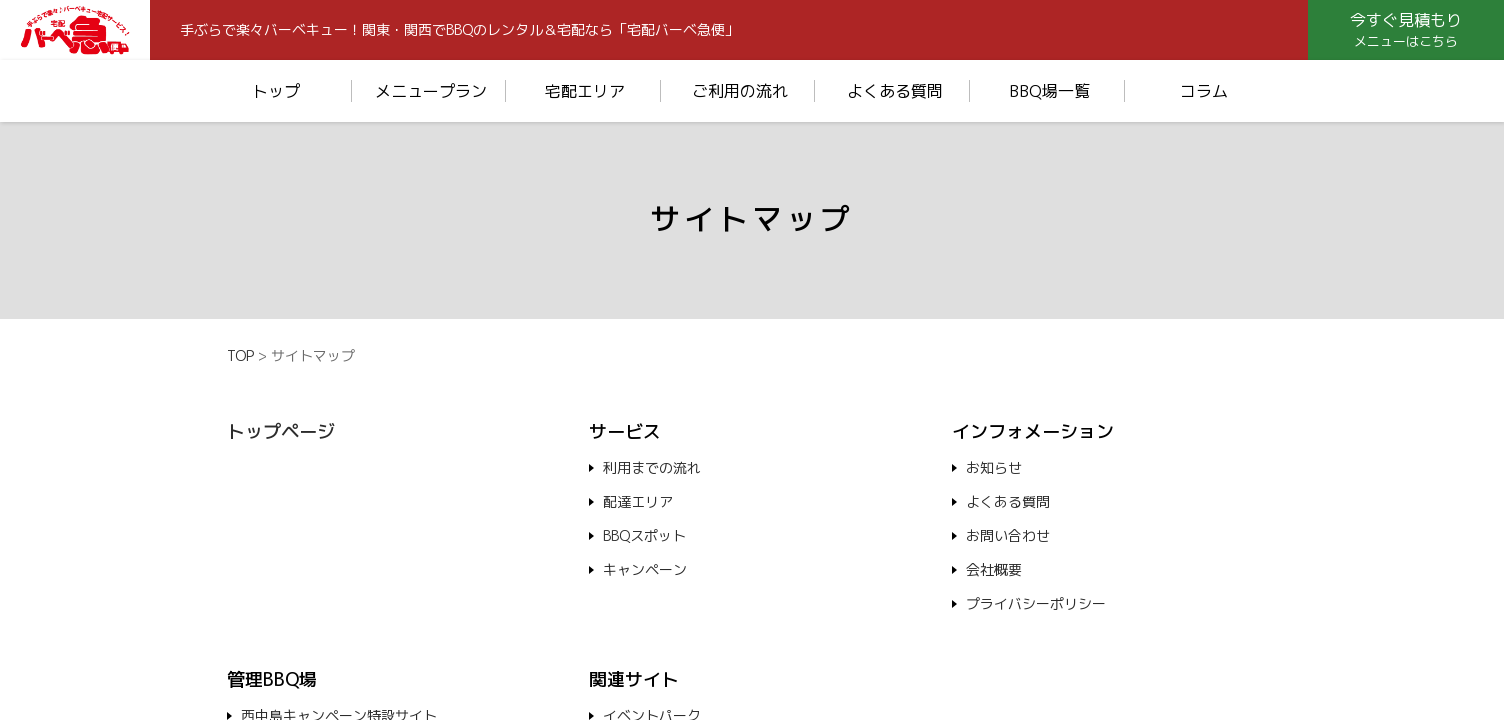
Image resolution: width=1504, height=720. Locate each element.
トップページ (281, 431)
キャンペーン (645, 569)
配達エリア (638, 501)
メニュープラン (431, 91)
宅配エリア (585, 91)
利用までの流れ (652, 467)
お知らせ (994, 467)
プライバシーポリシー (1036, 603)
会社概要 (994, 569)
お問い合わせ (1008, 535)
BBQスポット (644, 535)
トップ (276, 91)
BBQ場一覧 (1049, 91)
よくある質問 (895, 91)
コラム (1204, 91)
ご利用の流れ (740, 91)
